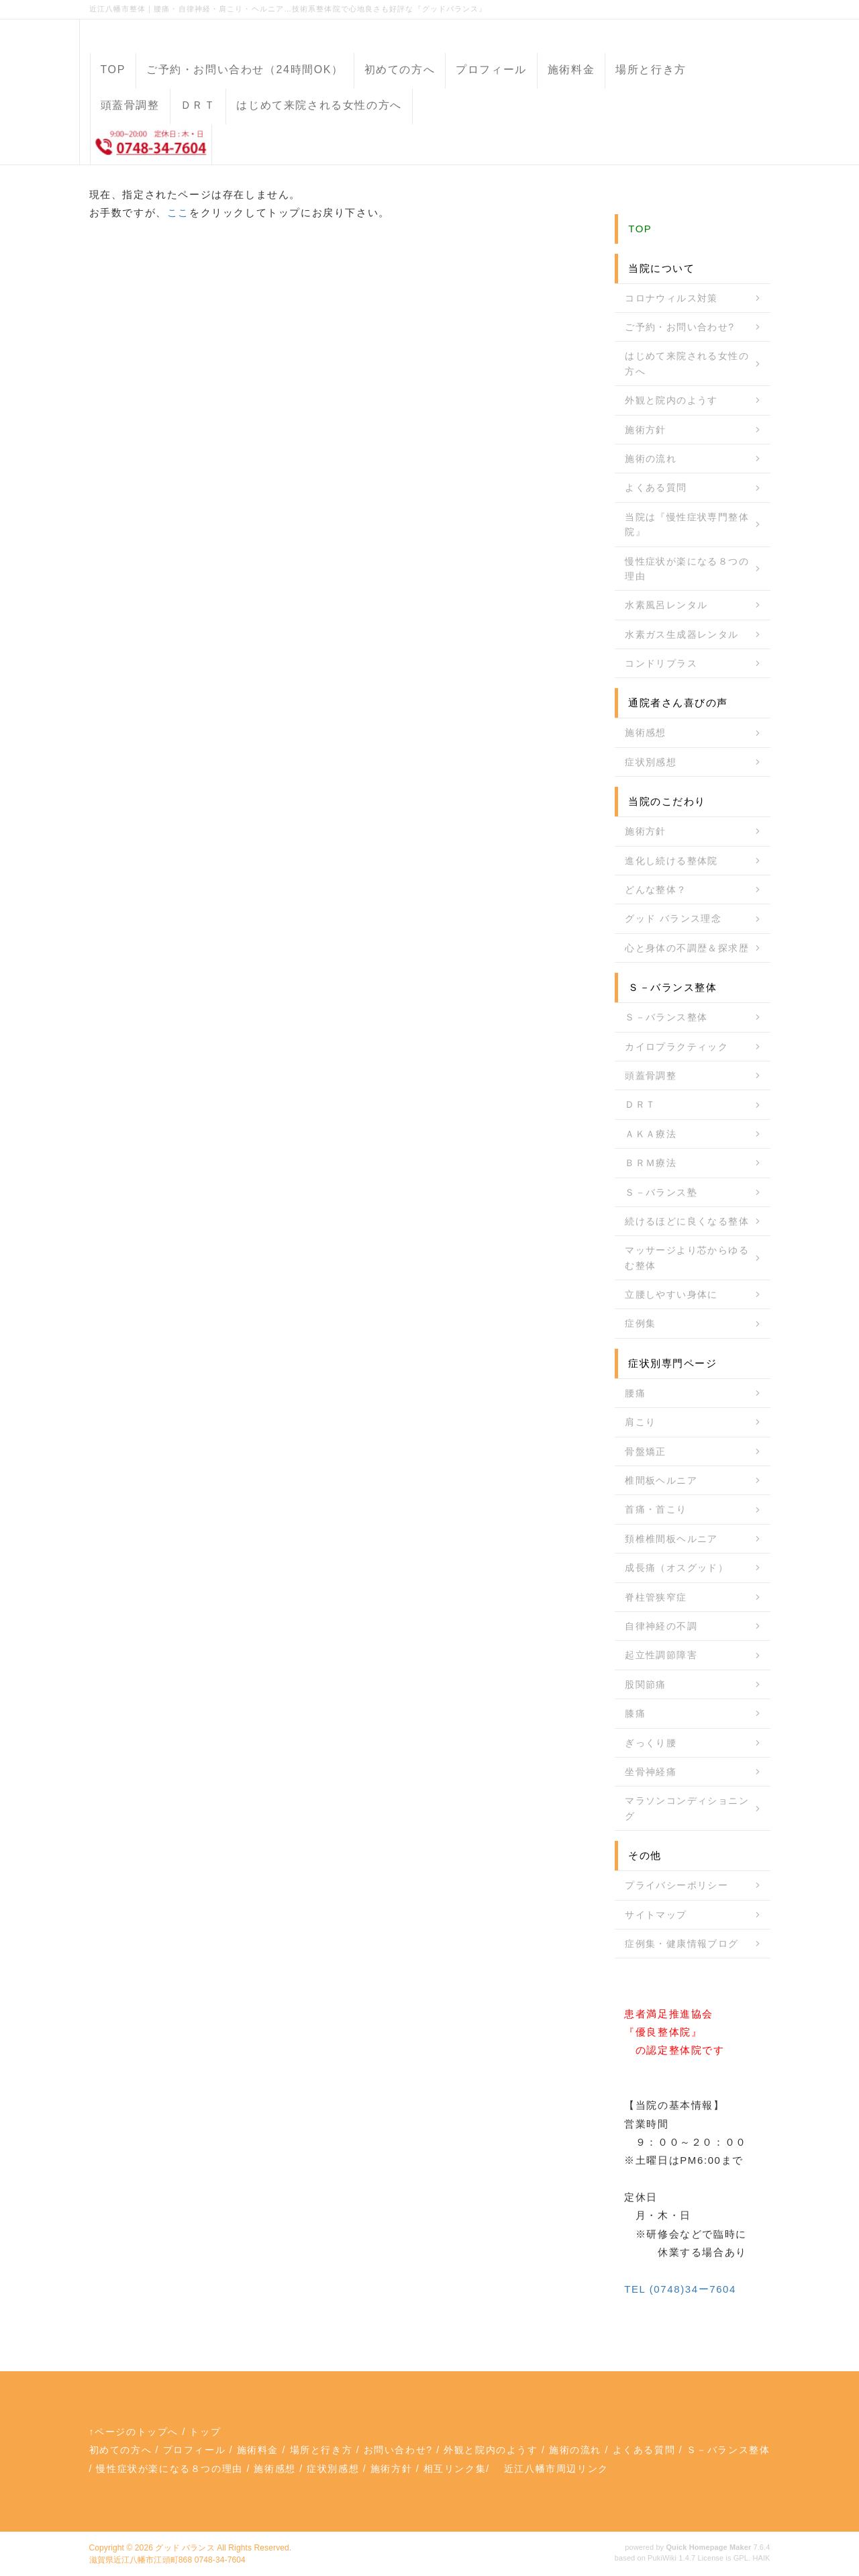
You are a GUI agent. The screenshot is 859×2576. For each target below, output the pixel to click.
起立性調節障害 (661, 1655)
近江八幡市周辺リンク (556, 2468)
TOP (113, 69)
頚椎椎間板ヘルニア (671, 1538)
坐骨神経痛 (650, 1771)
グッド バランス (184, 2548)
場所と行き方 (651, 69)
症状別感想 (650, 762)
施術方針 (645, 429)
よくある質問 (656, 487)
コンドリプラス (661, 663)
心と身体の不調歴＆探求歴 (687, 948)
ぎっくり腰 (650, 1742)
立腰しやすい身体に (671, 1294)
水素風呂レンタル (666, 605)
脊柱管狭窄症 (656, 1597)
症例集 (640, 1323)
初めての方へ (400, 69)
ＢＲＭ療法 (650, 1162)
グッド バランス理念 (673, 918)
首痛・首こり (656, 1509)
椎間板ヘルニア (661, 1480)
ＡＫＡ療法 (650, 1134)
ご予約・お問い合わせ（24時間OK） (245, 69)
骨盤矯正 (645, 1451)
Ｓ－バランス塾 (661, 1192)
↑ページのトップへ (134, 2431)
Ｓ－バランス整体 (666, 1017)
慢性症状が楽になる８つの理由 (687, 568)
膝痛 (635, 1713)
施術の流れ (650, 458)
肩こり (640, 1422)
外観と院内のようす (671, 400)
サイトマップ (656, 1914)
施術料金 (571, 69)
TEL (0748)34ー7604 (680, 2289)
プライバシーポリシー (676, 1885)
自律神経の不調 (661, 1626)
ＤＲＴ (198, 105)
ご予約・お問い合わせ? (679, 327)
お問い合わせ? (398, 2449)
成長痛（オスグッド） (676, 1567)
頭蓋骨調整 (130, 105)
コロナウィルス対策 (671, 298)
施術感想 (645, 732)
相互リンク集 (455, 2468)
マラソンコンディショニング (687, 1808)
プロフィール (491, 69)
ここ (178, 212)
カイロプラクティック (676, 1046)
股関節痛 (645, 1684)
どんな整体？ (656, 889)
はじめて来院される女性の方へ (318, 105)
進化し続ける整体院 (671, 860)
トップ (205, 2431)
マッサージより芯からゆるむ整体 (687, 1257)
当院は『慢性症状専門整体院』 (687, 524)
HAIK (761, 2558)
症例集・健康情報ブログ (681, 1943)
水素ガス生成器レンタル (681, 634)
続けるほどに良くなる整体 (687, 1221)
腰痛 (635, 1393)
